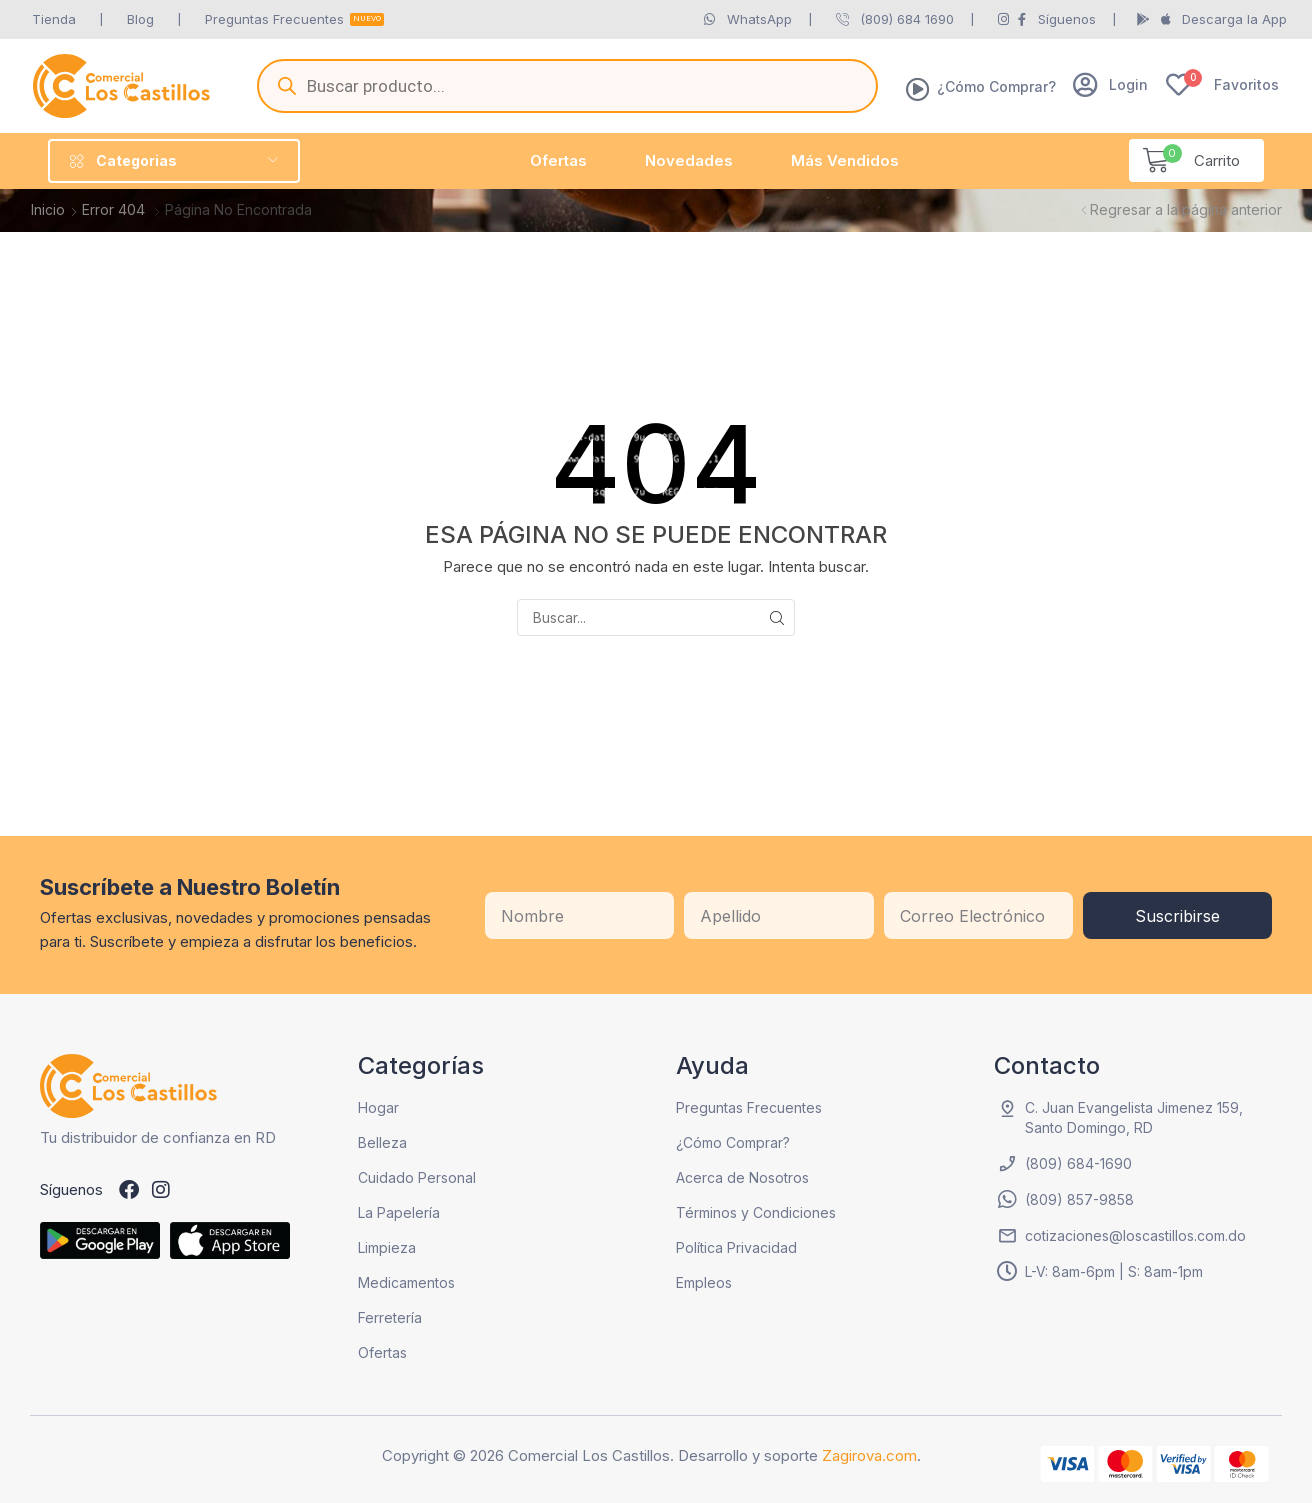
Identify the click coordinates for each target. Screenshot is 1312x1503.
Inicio (48, 209)
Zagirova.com (869, 1455)
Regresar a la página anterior (1186, 209)
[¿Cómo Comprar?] (918, 89)
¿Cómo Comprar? (996, 86)
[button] (1110, 84)
